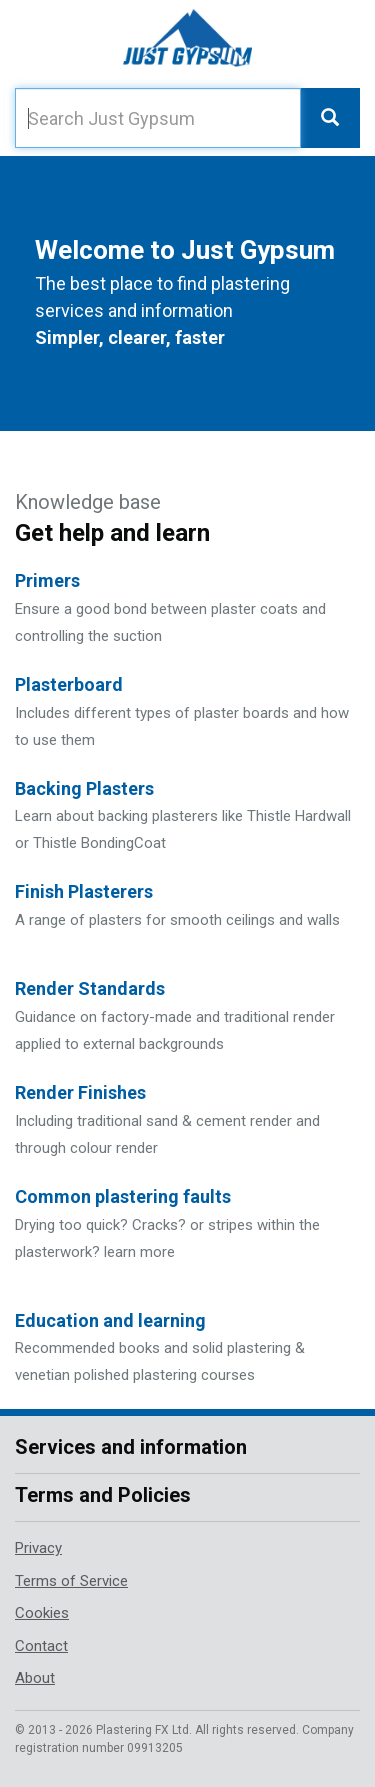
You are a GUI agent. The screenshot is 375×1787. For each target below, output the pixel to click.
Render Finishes (80, 1092)
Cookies (42, 1613)
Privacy (38, 1548)
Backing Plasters (84, 788)
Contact (41, 1646)
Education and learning (110, 1320)
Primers (47, 580)
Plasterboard (69, 684)
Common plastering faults (123, 1196)
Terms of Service (71, 1581)
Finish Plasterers (84, 891)
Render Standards (90, 988)
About (35, 1678)
